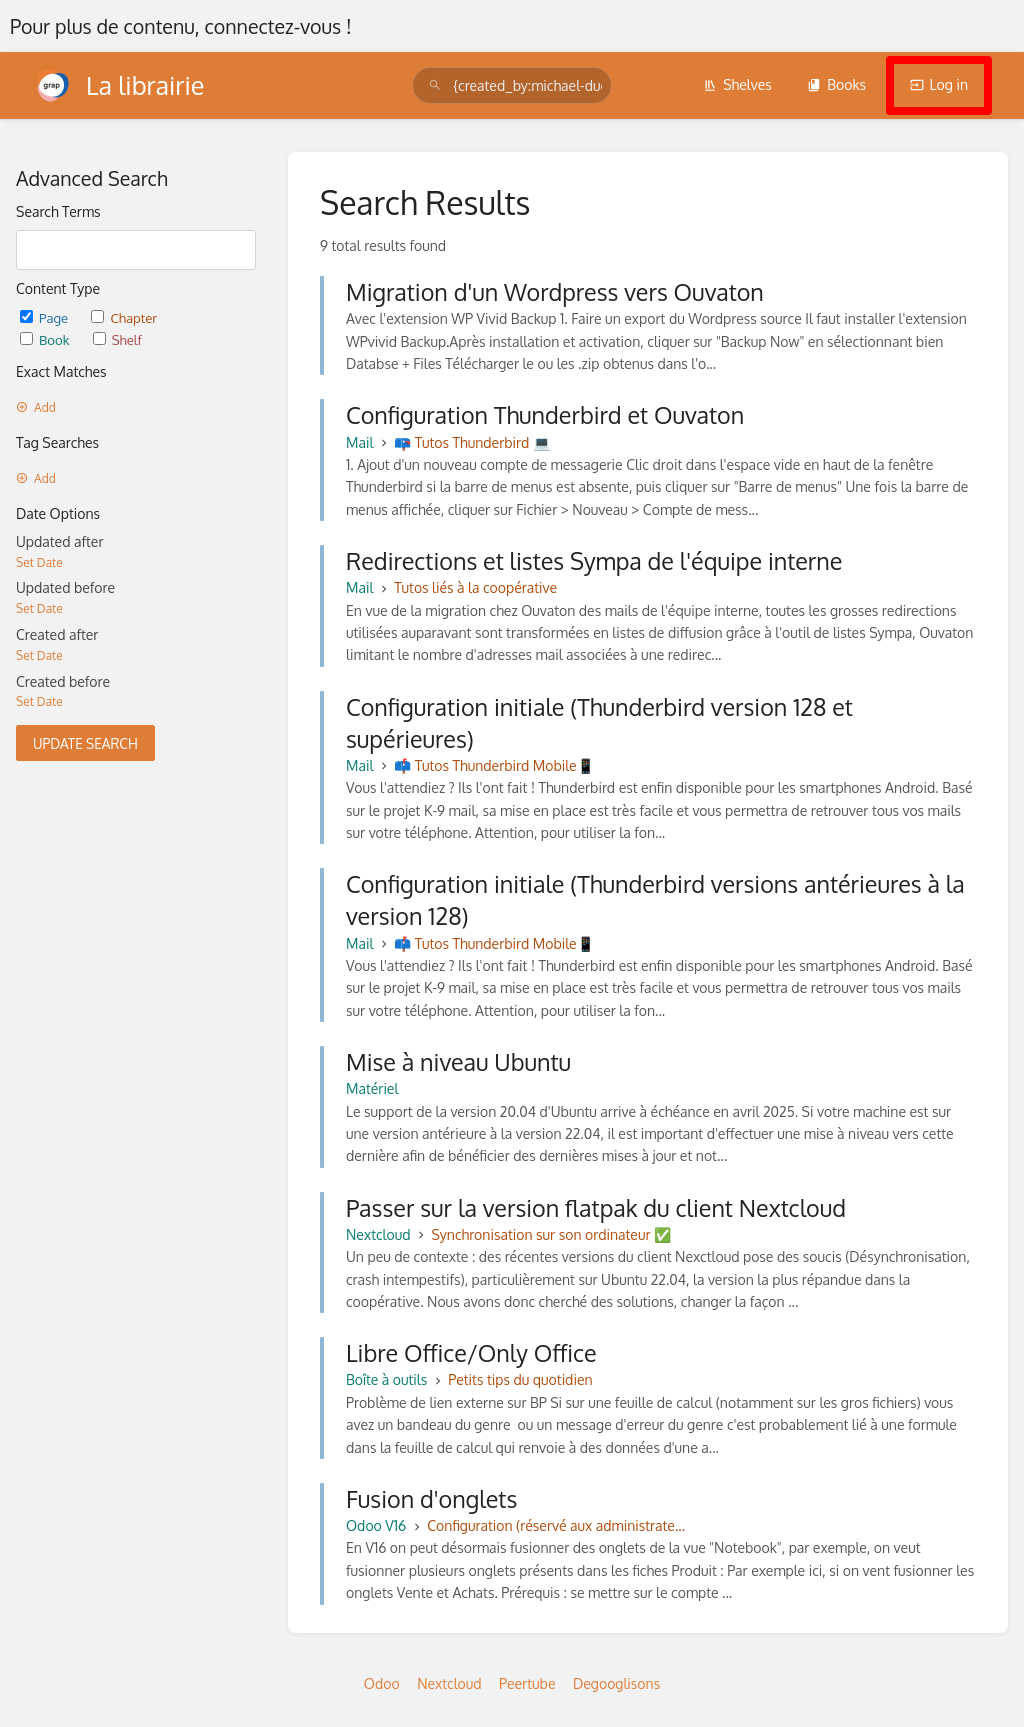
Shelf (117, 339)
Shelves (737, 84)
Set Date (39, 562)
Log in (939, 84)
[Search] (435, 85)
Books (836, 84)
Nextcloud (449, 1683)
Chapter (124, 317)
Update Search (85, 743)
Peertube (527, 1683)
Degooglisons (616, 1683)
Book (46, 339)
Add (36, 407)
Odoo (382, 1683)
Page (45, 317)
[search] (512, 85)
